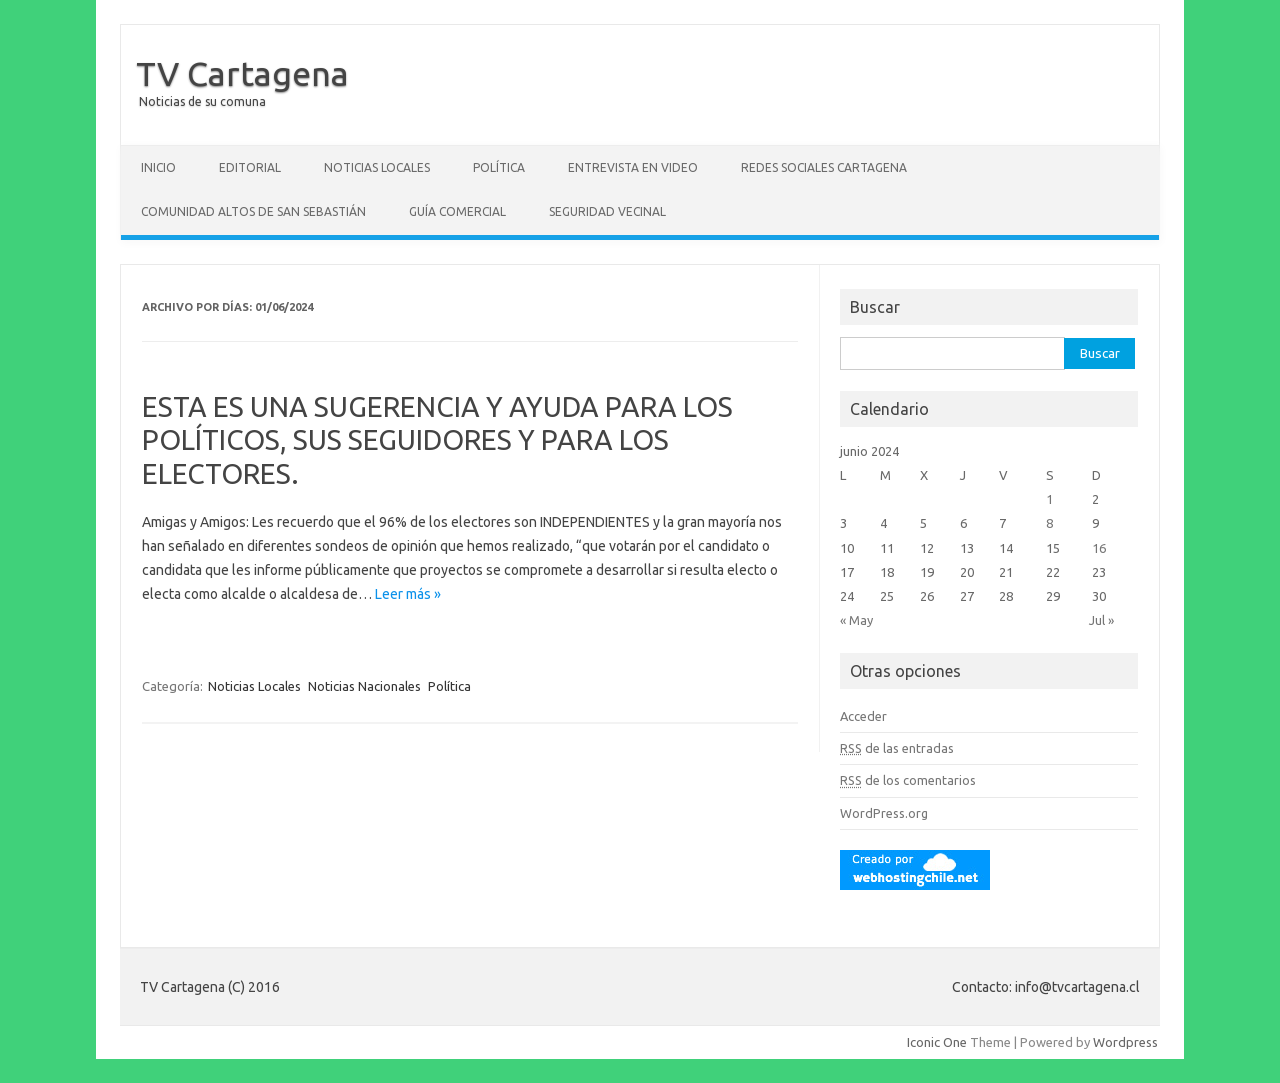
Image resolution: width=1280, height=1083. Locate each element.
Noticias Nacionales (364, 686)
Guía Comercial (457, 211)
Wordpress (1125, 1042)
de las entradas (897, 748)
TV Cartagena (242, 73)
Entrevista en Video (633, 167)
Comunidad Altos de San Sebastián (253, 211)
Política (499, 167)
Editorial (250, 167)
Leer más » (408, 594)
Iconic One (937, 1042)
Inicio (158, 167)
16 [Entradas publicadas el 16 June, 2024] (1099, 548)
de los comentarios (908, 780)
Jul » (1101, 620)
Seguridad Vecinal (607, 211)
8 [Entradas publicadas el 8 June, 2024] (1049, 523)
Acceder (863, 716)
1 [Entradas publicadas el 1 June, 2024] (1049, 499)
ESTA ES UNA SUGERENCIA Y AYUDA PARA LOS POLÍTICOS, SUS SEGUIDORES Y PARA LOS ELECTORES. (437, 440)
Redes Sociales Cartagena (824, 167)
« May (856, 620)
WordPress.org (884, 813)
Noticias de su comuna (202, 101)
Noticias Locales (377, 167)
